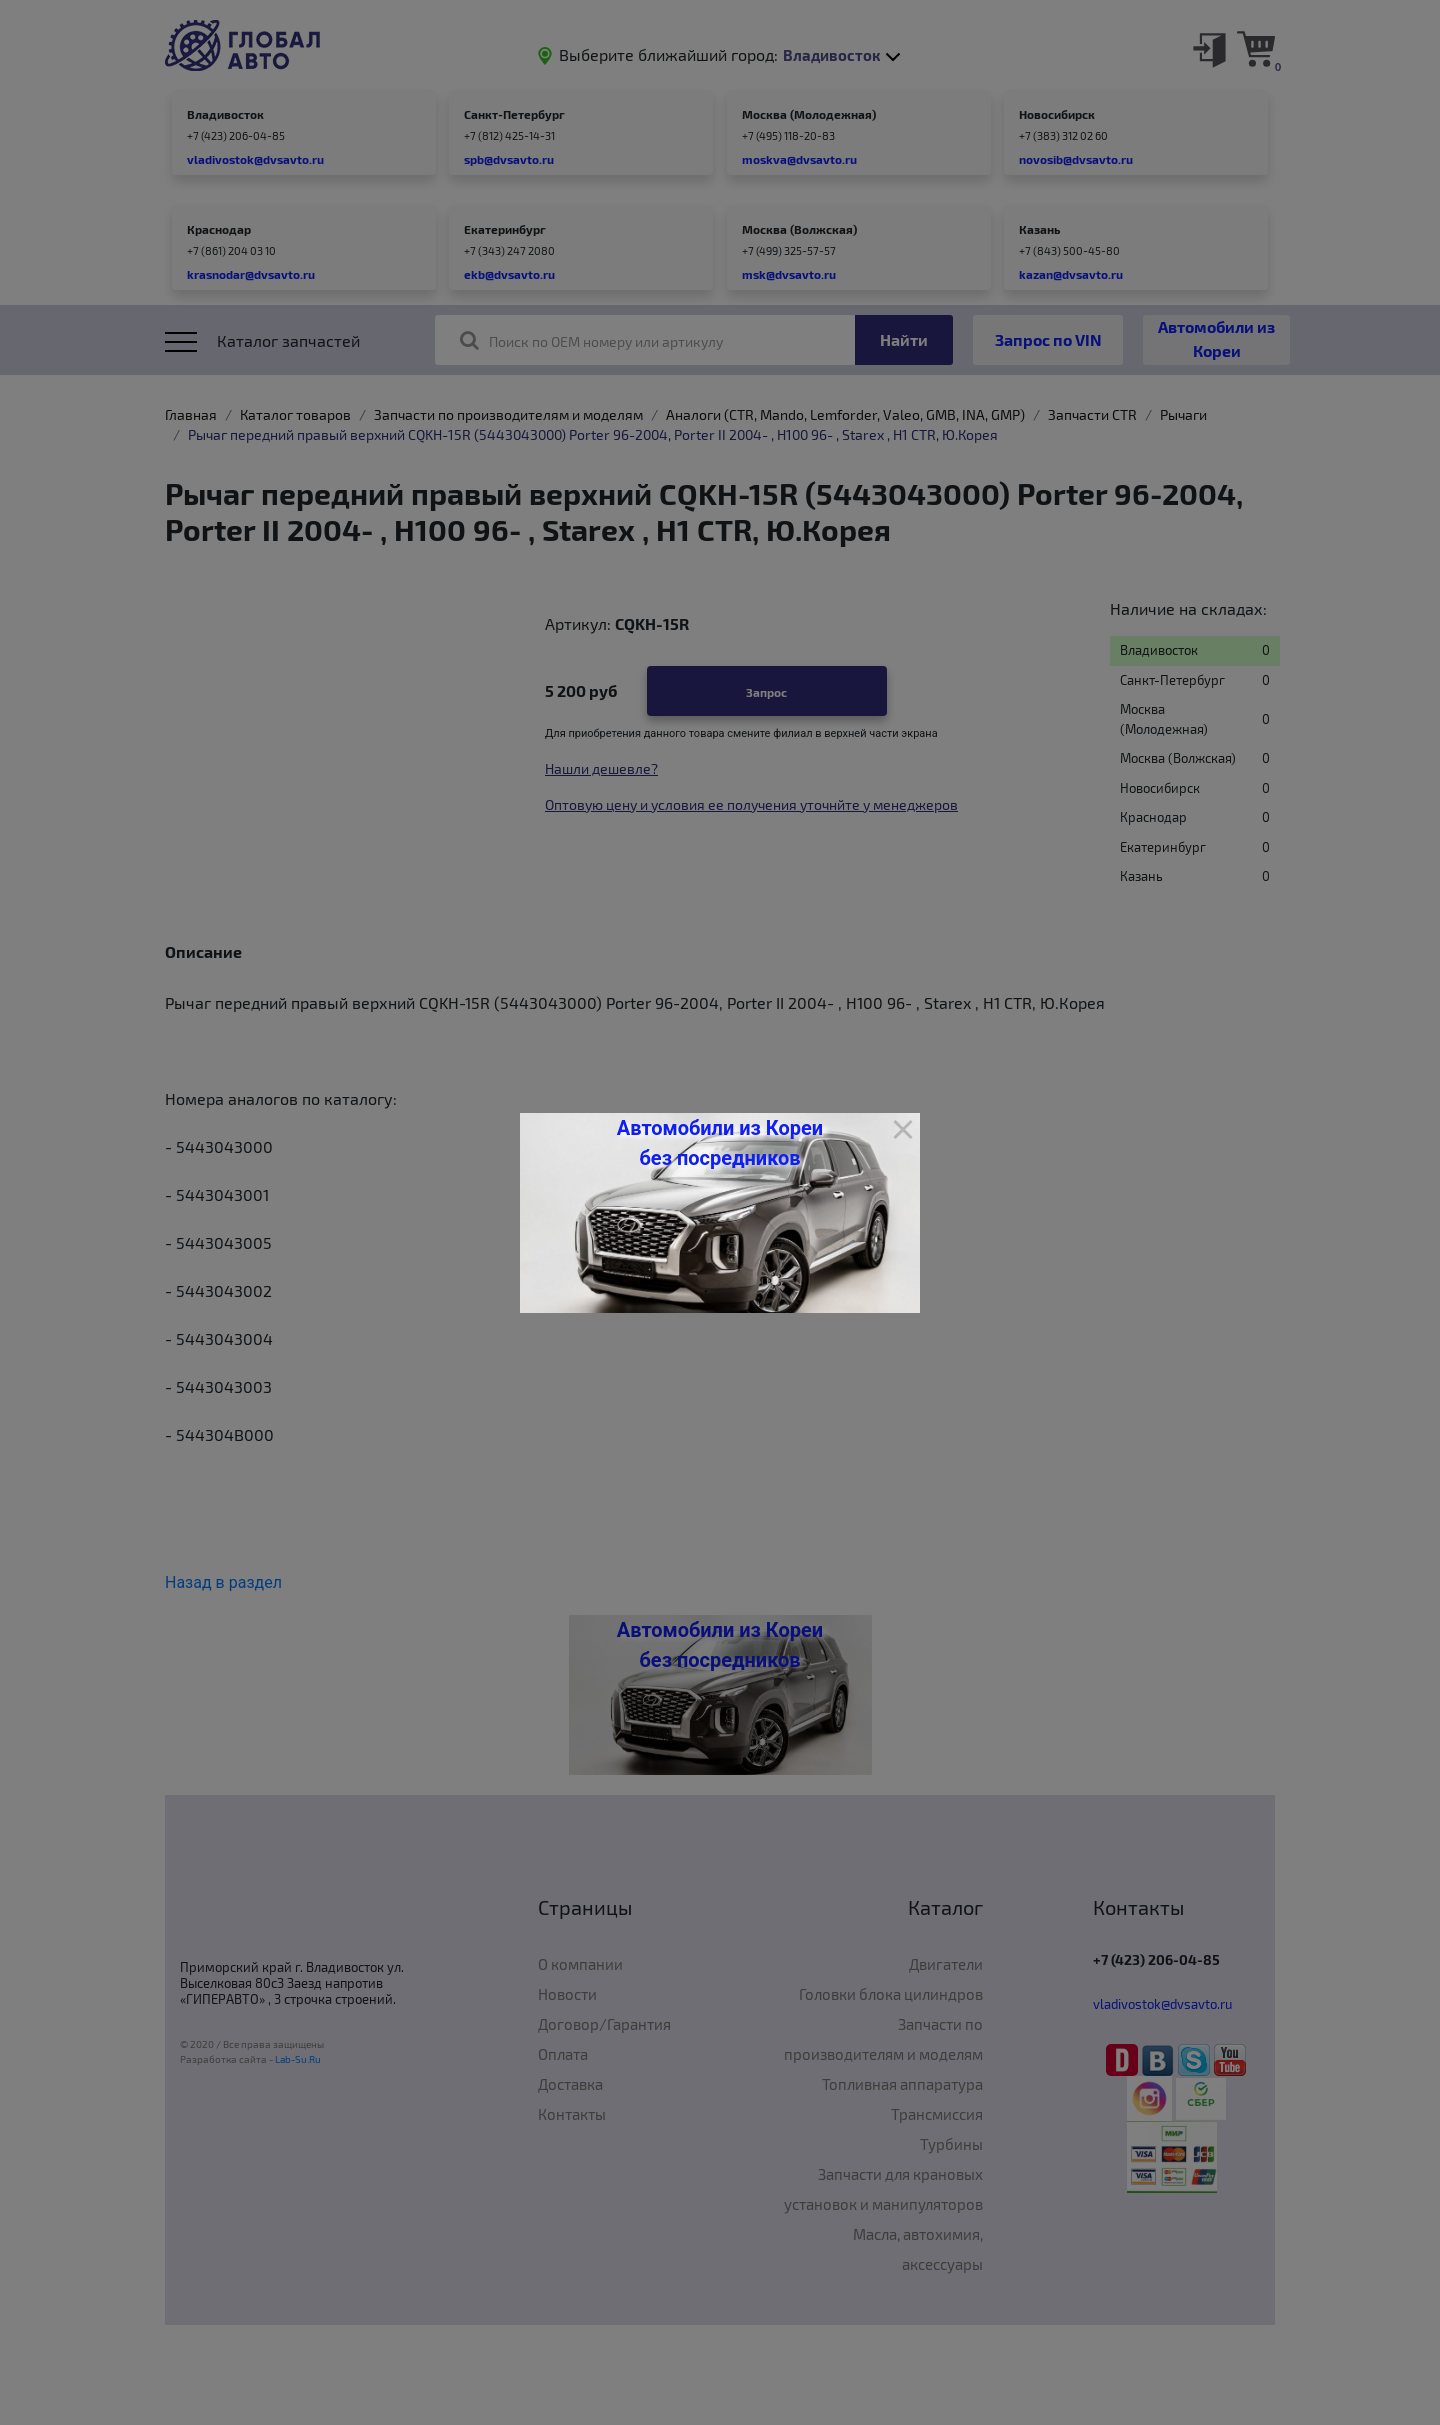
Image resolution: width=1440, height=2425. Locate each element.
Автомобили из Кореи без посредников (720, 1143)
